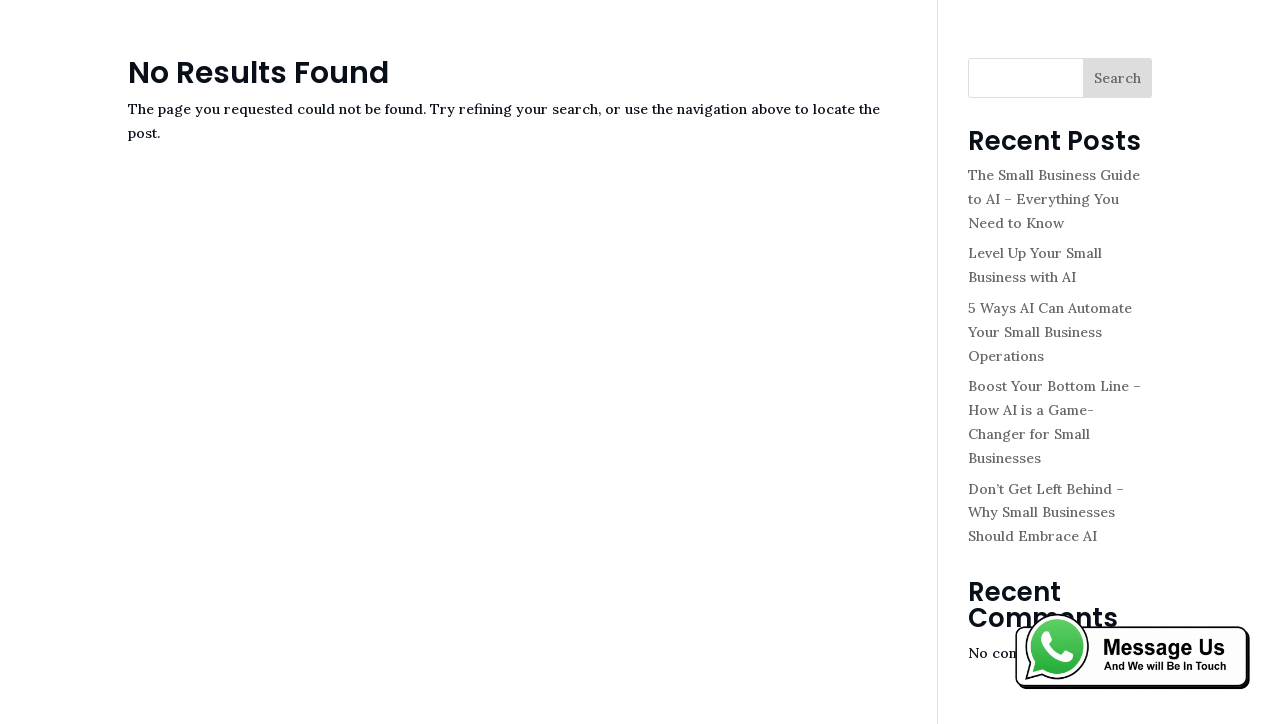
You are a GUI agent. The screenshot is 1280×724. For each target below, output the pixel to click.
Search (1117, 78)
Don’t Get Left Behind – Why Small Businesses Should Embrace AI (1046, 513)
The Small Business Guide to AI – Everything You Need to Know (1054, 199)
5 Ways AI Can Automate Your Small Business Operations (1050, 332)
